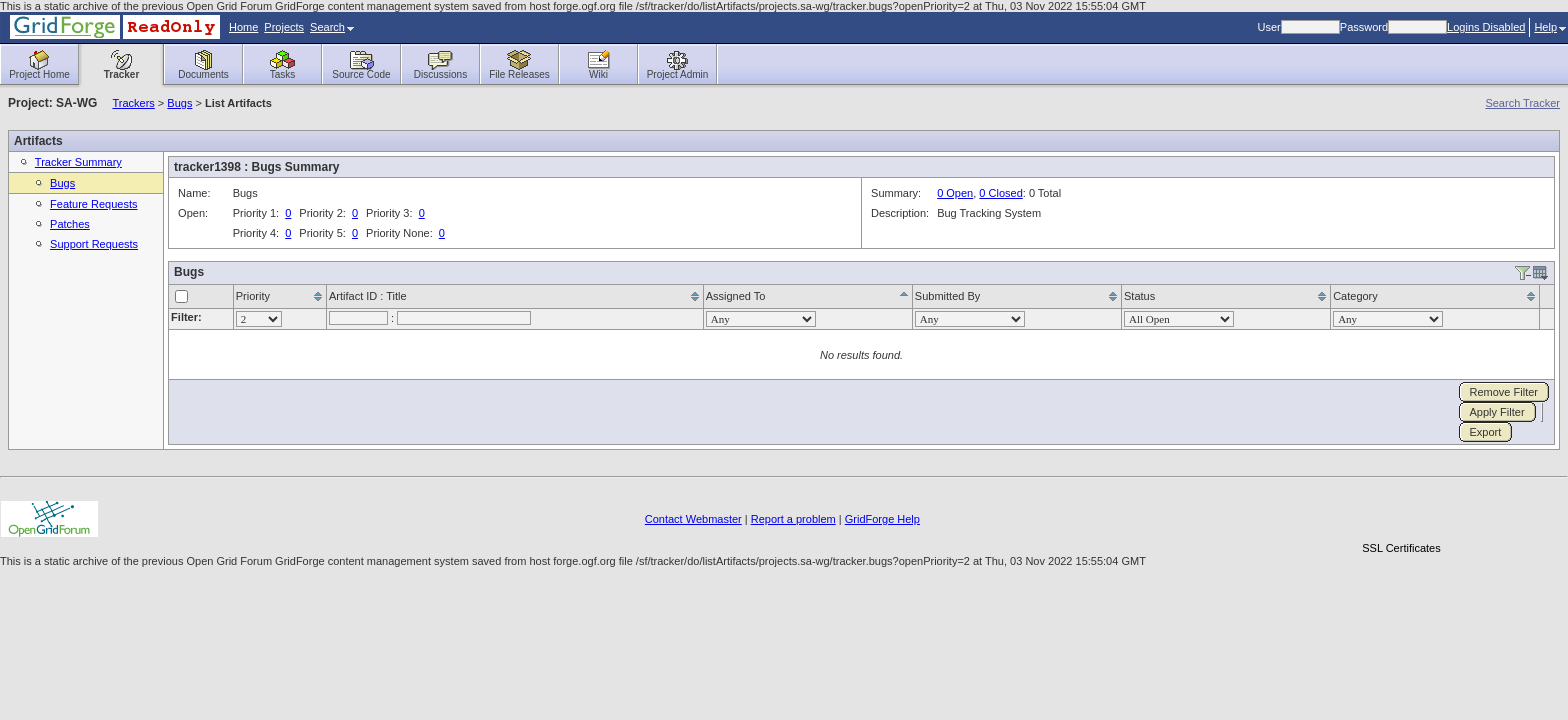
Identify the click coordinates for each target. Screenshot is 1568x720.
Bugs (179, 103)
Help (1550, 27)
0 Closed (1000, 193)
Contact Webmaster (693, 519)
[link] (1401, 513)
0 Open (955, 193)
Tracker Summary (78, 162)
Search (332, 27)
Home (243, 27)
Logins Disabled (1486, 27)
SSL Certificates (1401, 548)
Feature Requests (93, 204)
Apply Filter (1497, 412)
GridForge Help (882, 519)
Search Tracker (1522, 103)
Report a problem (793, 519)
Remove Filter (1504, 392)
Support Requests (94, 244)
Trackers (133, 103)
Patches (70, 224)
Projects (284, 27)
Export (1486, 432)
